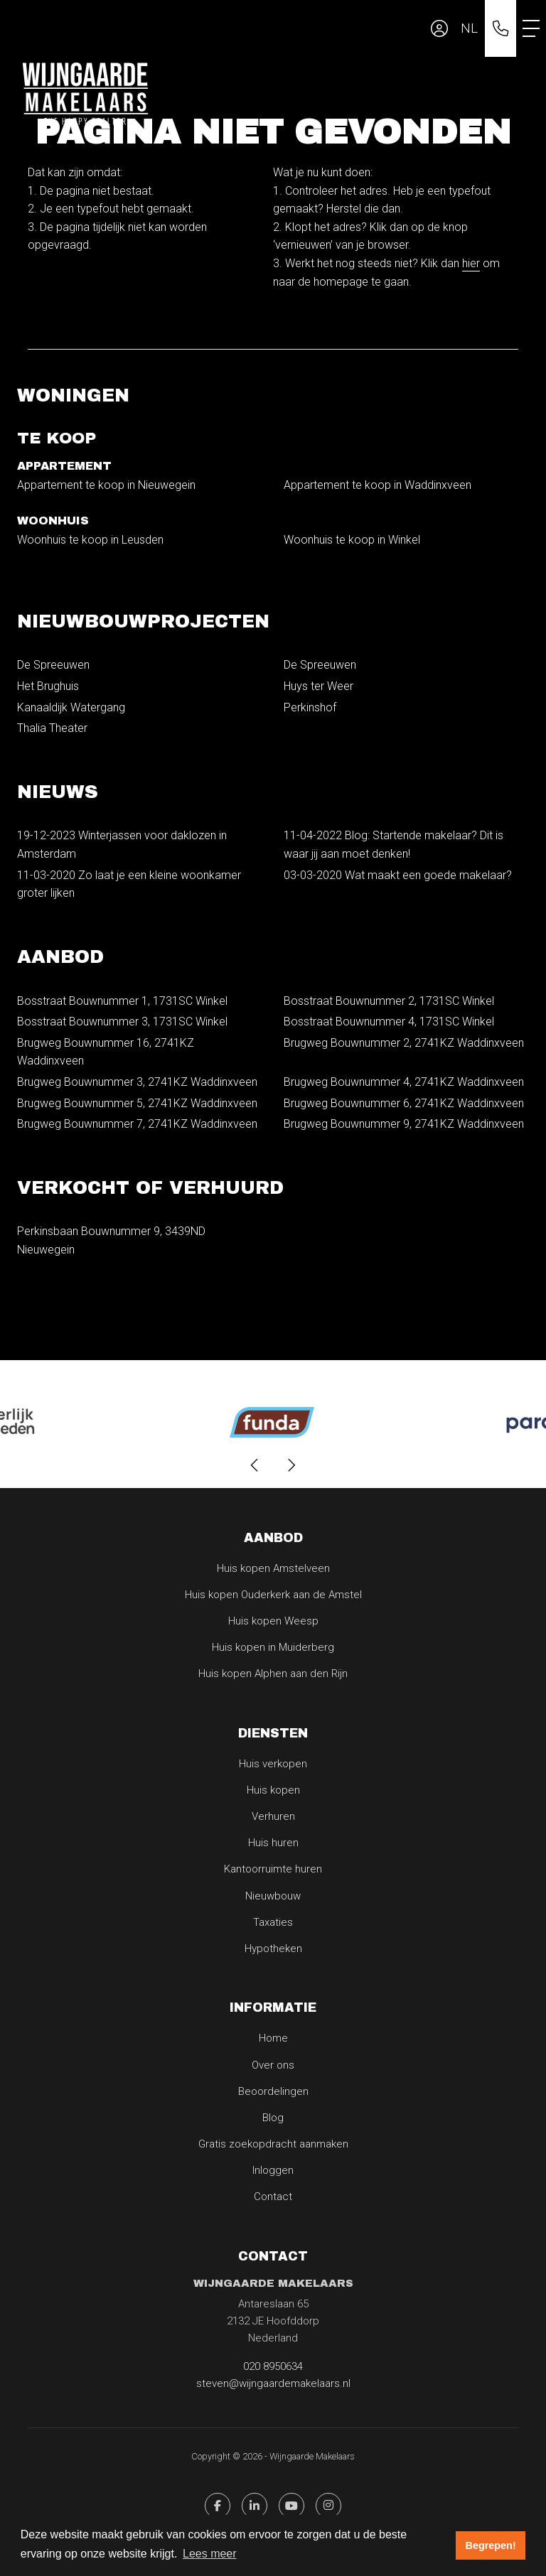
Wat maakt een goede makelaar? (398, 875)
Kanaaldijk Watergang (71, 707)
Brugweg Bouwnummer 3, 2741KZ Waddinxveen (137, 1082)
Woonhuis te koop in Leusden (90, 539)
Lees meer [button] (210, 2554)
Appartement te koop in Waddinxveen (377, 485)
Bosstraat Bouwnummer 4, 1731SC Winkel (389, 1021)
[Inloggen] (439, 28)
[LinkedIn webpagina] (254, 2505)
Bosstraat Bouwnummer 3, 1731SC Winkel (122, 1021)
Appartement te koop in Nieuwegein (106, 485)
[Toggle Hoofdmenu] (531, 28)
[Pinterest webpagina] (328, 2505)
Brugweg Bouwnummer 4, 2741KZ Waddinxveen (404, 1082)
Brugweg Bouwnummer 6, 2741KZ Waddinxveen (404, 1103)
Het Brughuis (48, 686)
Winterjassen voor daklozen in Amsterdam (122, 845)
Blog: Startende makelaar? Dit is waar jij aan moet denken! (393, 845)
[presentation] (255, 1465)
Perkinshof (310, 707)
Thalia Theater (52, 728)
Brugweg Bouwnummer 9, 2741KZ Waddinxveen (404, 1124)
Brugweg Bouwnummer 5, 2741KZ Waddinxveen (137, 1103)
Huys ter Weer (318, 686)
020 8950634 (273, 2366)
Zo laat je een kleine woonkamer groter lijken (129, 884)
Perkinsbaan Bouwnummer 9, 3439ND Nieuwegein (111, 1240)
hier (471, 263)
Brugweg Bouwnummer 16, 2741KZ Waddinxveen (105, 1052)
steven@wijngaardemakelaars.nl (273, 2383)
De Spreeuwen (53, 665)
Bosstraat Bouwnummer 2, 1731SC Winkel (389, 1001)
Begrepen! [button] (491, 2545)
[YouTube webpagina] (291, 2505)
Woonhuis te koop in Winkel (352, 539)
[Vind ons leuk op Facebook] (217, 2505)
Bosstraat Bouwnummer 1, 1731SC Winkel (122, 1001)
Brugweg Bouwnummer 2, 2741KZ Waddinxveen (404, 1043)
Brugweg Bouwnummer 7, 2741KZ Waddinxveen (137, 1124)
